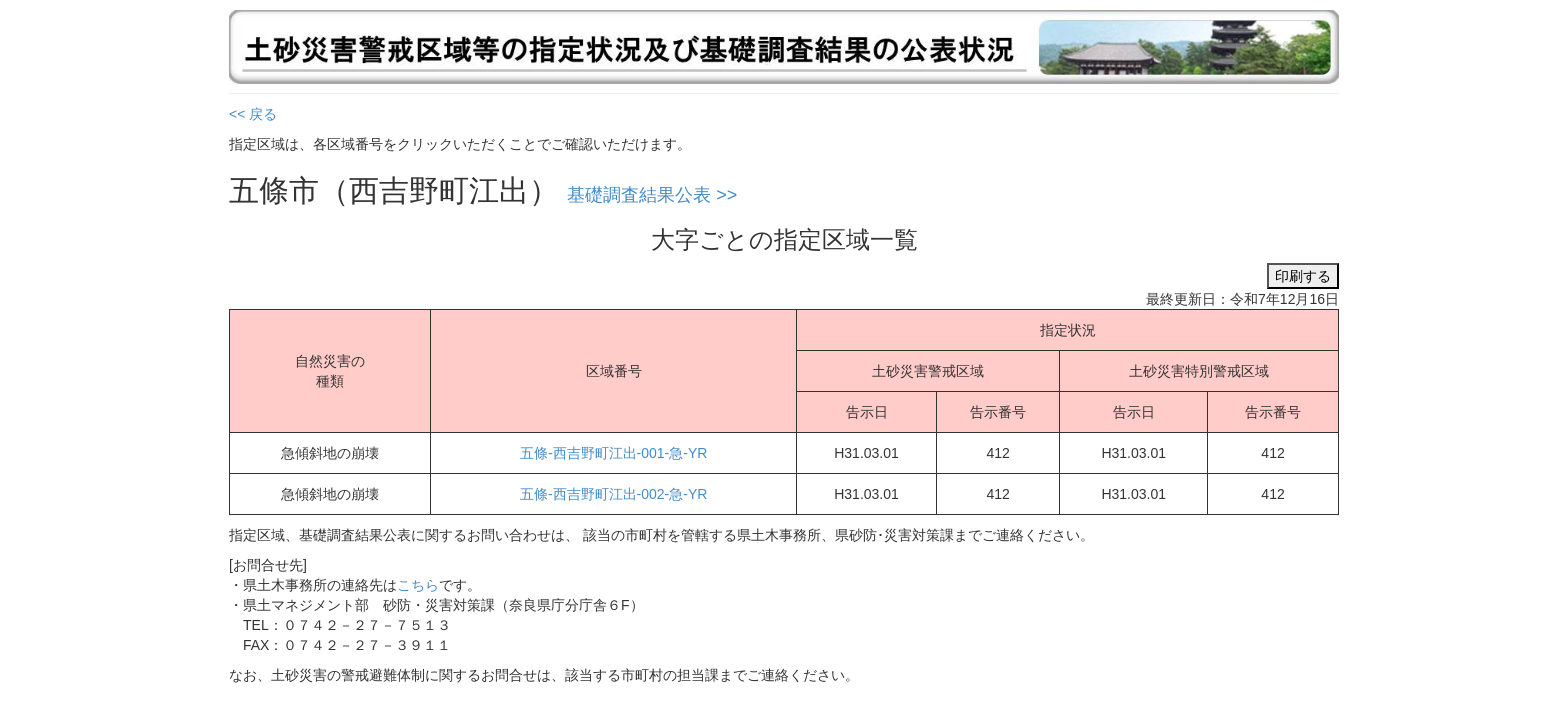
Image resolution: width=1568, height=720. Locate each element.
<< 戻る (253, 114)
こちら (418, 585)
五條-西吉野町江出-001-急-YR (613, 453)
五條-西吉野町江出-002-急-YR (613, 494)
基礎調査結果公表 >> (652, 195)
